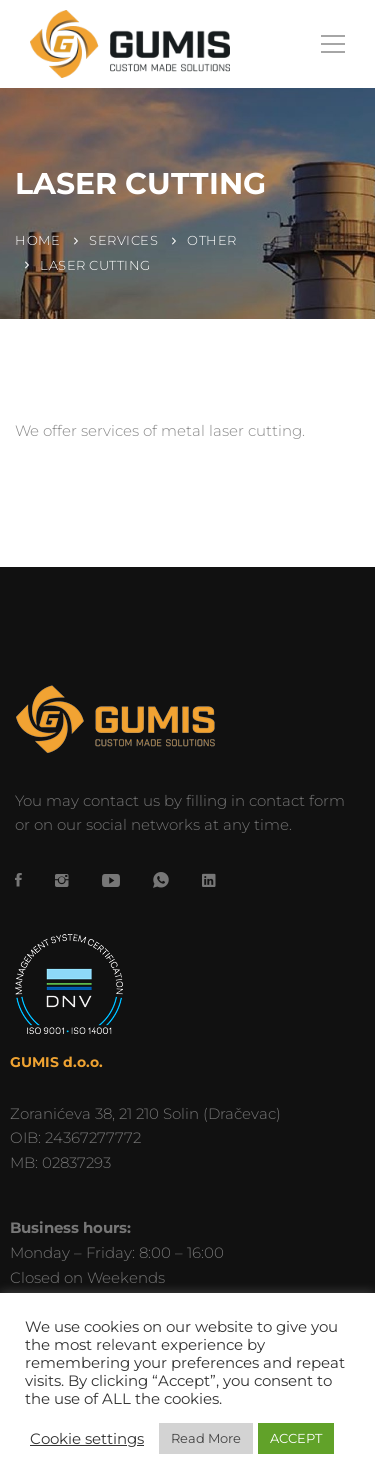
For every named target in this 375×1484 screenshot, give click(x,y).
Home (37, 240)
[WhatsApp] (161, 880)
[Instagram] (62, 880)
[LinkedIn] (209, 880)
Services (123, 240)
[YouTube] (111, 880)
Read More (206, 1438)
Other (212, 240)
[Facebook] (18, 880)
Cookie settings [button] (87, 1439)
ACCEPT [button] (296, 1438)
